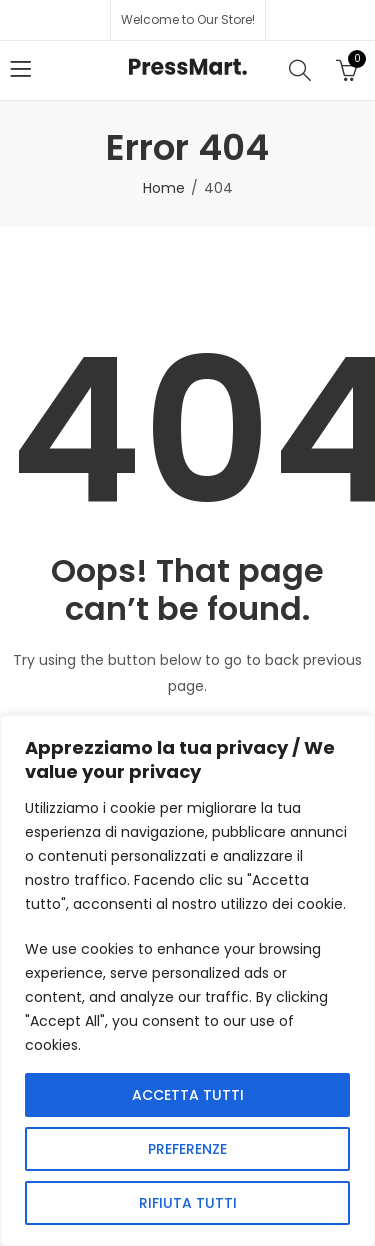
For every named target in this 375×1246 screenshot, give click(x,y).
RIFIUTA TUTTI (188, 1203)
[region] (187, 980)
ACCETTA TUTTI (188, 1095)
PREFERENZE (187, 1149)
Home (164, 188)
